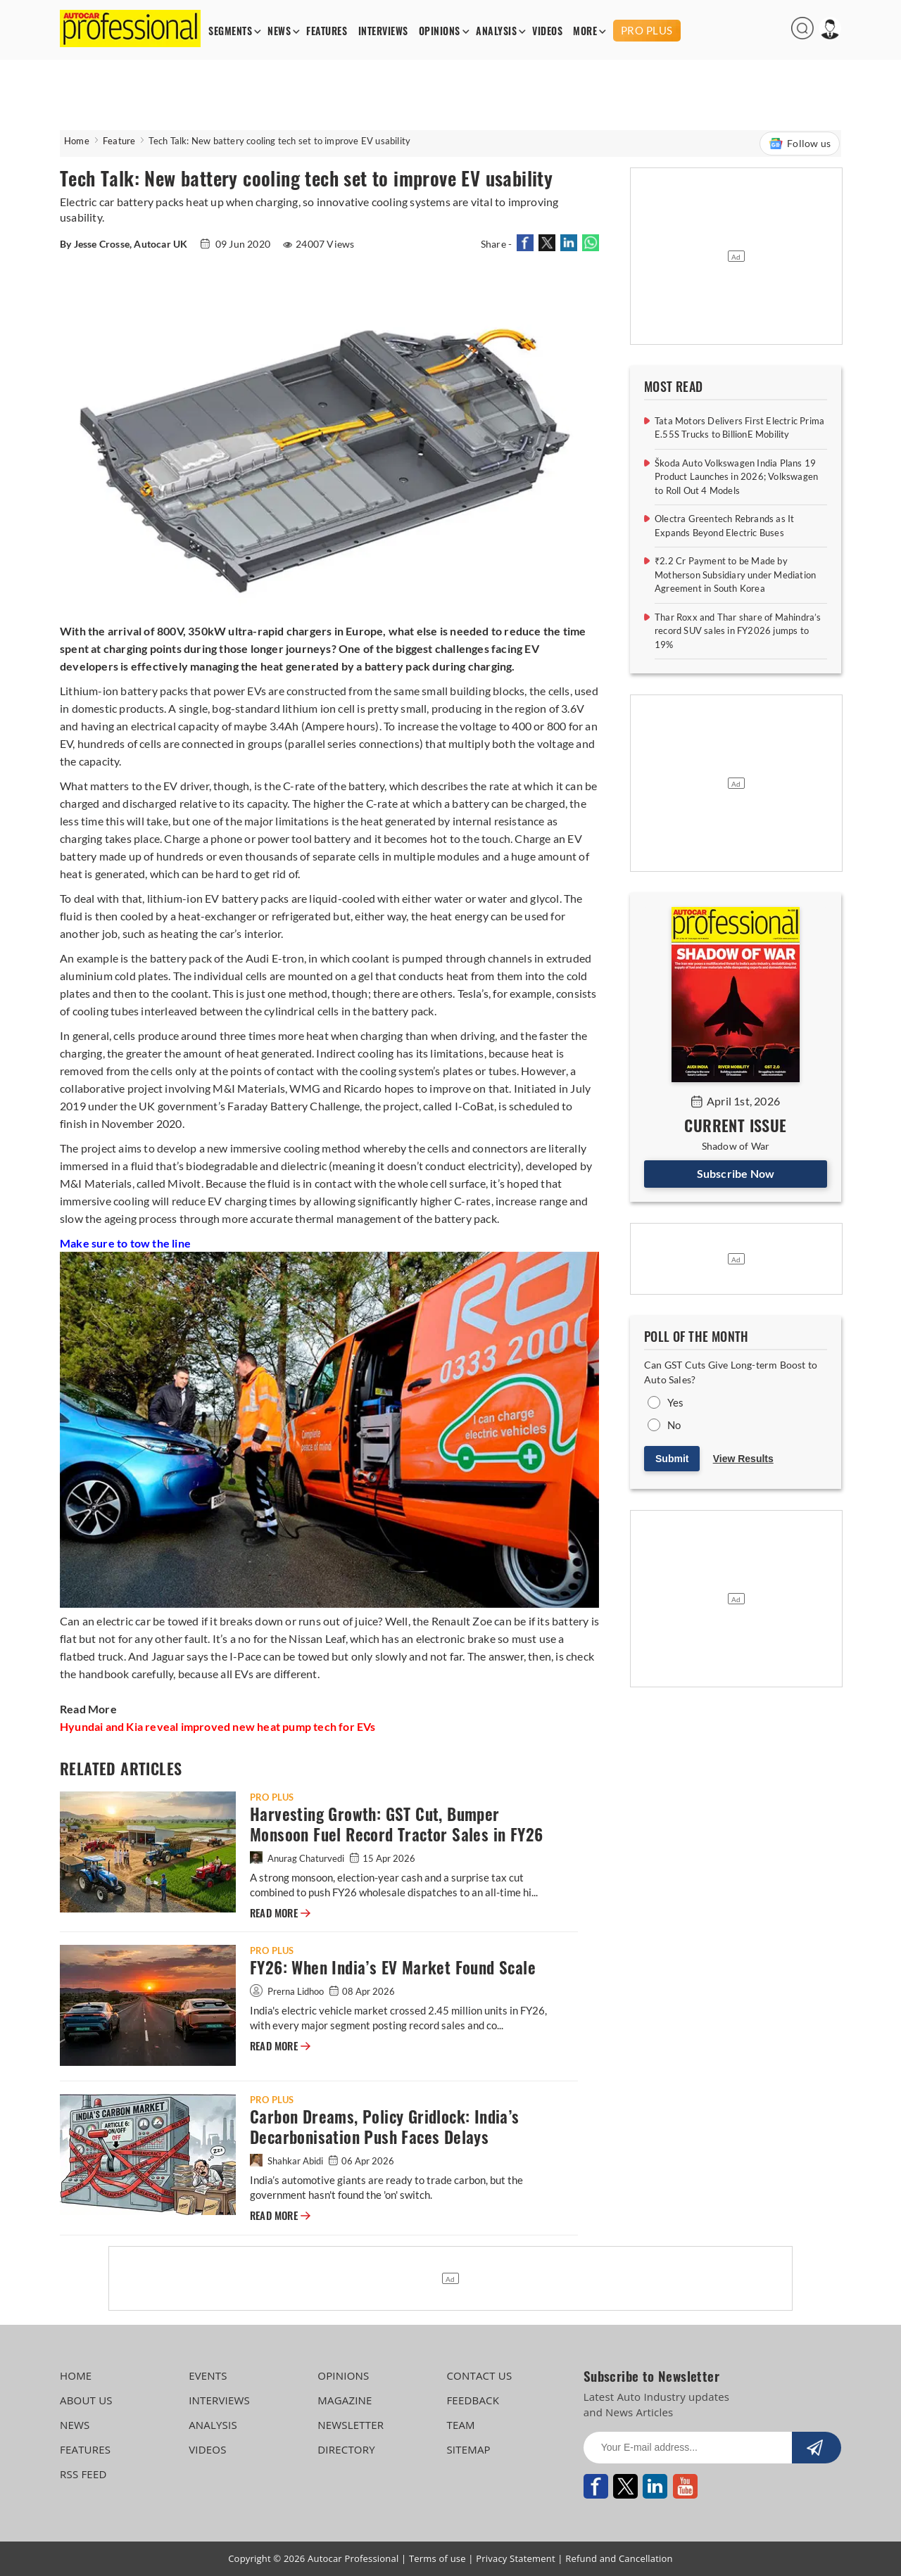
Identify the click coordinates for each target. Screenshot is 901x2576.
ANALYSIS (496, 31)
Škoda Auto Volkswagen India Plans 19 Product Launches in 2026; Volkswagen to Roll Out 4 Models (736, 476)
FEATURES (326, 31)
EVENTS (208, 2375)
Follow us (800, 144)
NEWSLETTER (350, 2425)
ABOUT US (86, 2400)
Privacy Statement (515, 2558)
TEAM (460, 2425)
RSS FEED (83, 2474)
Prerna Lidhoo (288, 1991)
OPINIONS (439, 31)
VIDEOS (547, 31)
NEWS (279, 31)
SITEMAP (468, 2449)
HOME (76, 2375)
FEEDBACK (472, 2400)
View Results (743, 1458)
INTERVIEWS (383, 31)
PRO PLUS (647, 30)
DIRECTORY (346, 2449)
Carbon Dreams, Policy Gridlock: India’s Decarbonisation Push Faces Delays (384, 2127)
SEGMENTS (230, 31)
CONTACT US (479, 2375)
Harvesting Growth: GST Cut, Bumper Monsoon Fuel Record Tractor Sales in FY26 (396, 1824)
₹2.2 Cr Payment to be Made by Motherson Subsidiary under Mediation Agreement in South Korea (735, 574)
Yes (675, 1402)
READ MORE (280, 1913)
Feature (119, 140)
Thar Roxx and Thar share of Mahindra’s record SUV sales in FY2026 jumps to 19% (738, 630)
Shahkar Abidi (287, 2160)
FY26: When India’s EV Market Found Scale (393, 1968)
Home (76, 140)
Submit (671, 1458)
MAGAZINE (344, 2400)
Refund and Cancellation (619, 2558)
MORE (585, 31)
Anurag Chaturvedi (298, 1858)
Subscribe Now (736, 1173)
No (674, 1425)
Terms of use (437, 2558)
